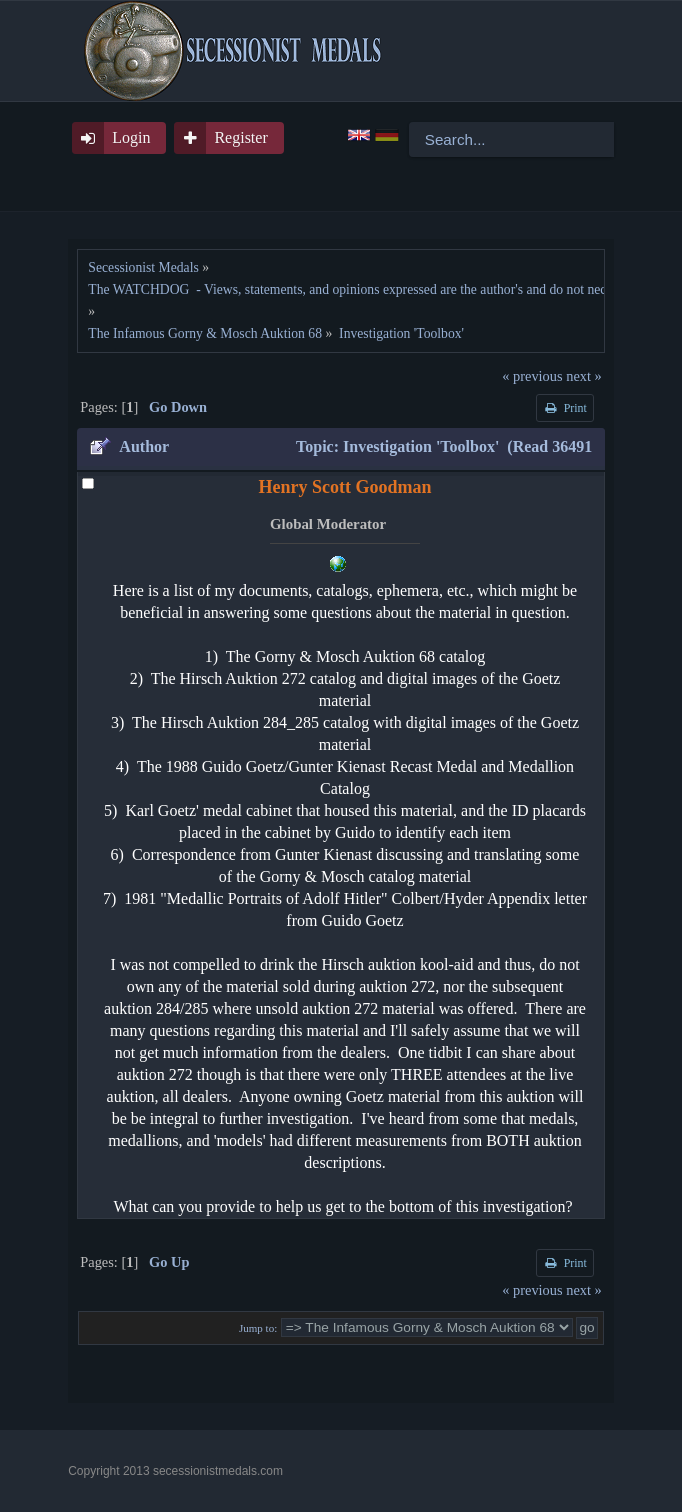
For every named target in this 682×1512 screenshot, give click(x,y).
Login (131, 137)
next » (584, 376)
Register (240, 137)
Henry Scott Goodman (345, 487)
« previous (532, 376)
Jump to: (258, 1328)
